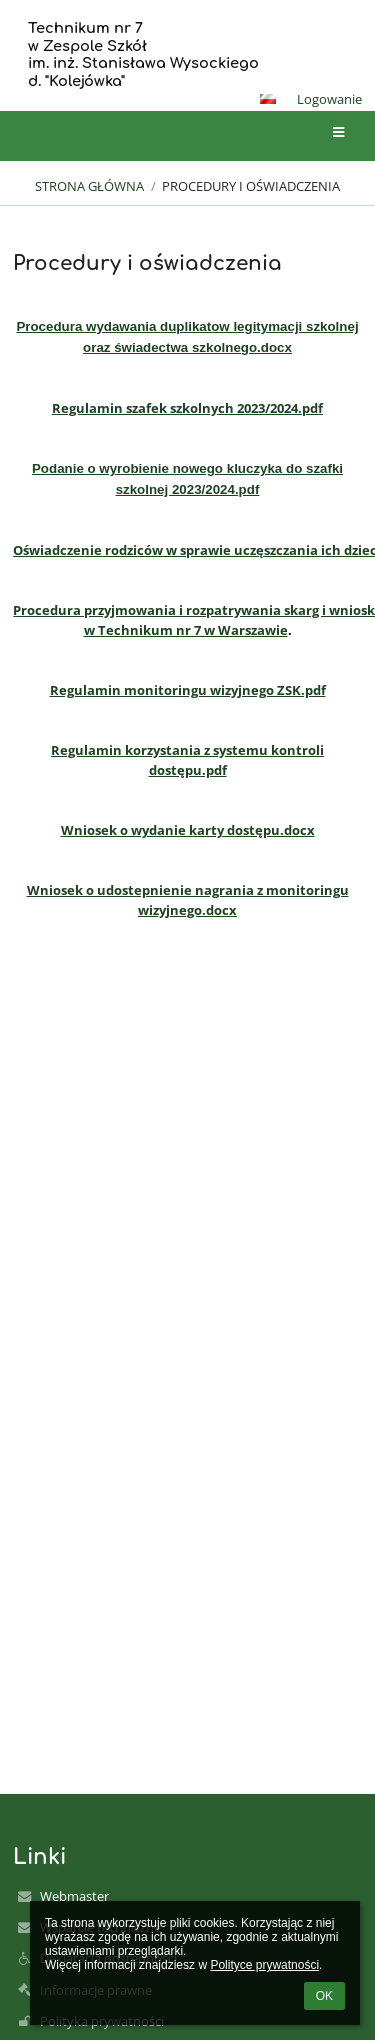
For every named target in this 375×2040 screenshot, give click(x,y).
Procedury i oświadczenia (251, 186)
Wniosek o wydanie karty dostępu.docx (188, 830)
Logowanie (329, 99)
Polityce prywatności (264, 1965)
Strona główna (89, 186)
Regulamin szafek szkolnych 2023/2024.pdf (187, 408)
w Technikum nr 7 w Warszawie (186, 630)
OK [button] (324, 1996)
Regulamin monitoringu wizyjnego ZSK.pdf (188, 690)
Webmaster (74, 1896)
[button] (268, 99)
